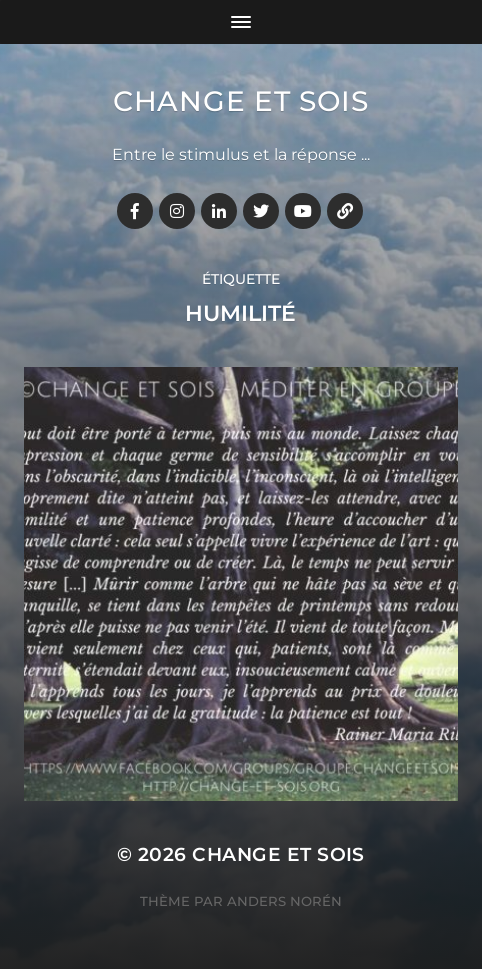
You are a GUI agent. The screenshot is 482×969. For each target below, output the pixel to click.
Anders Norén (284, 901)
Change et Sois (241, 101)
